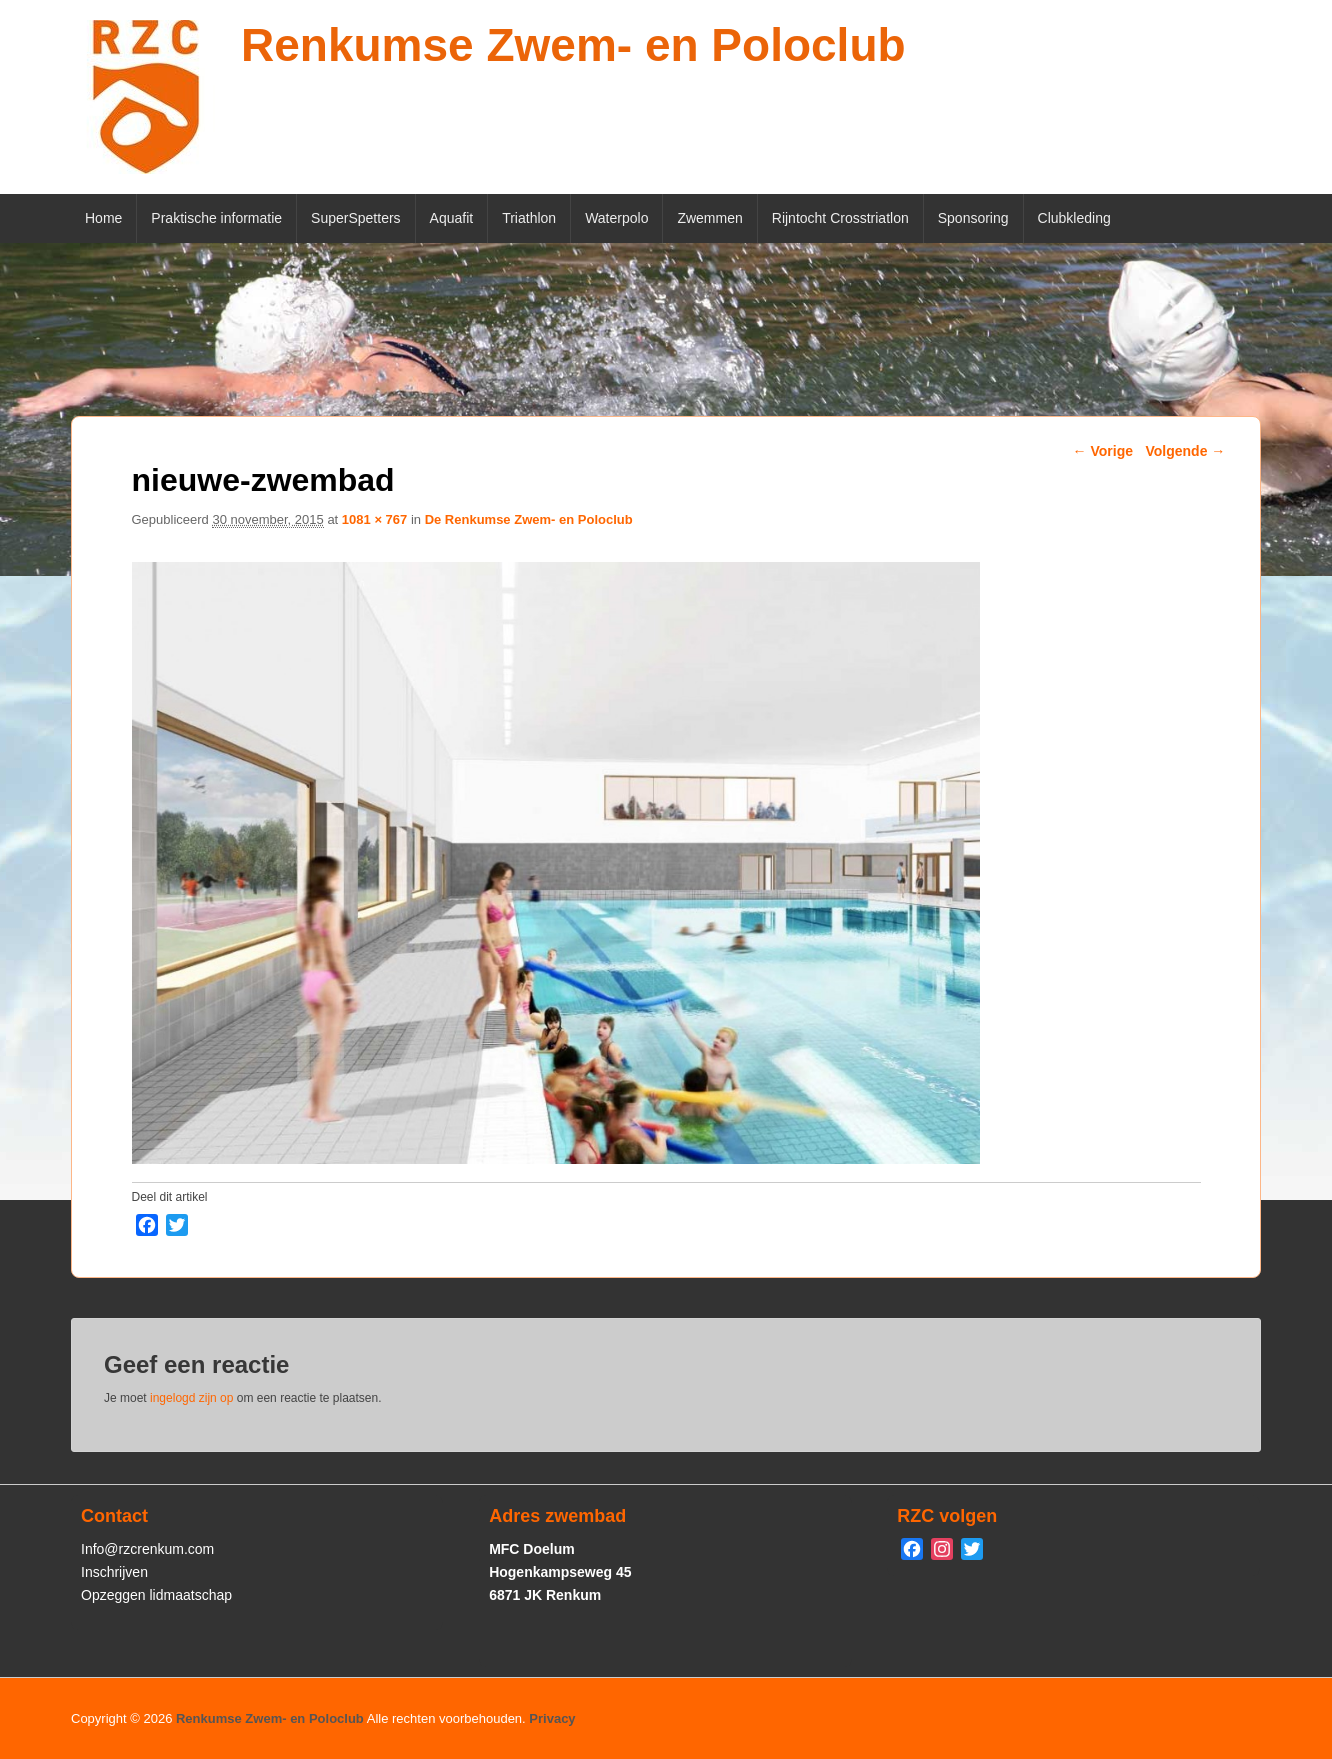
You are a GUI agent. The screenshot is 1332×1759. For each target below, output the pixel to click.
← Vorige (1103, 451)
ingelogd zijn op (191, 1398)
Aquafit (452, 218)
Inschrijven (114, 1572)
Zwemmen (709, 218)
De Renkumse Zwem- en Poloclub (529, 519)
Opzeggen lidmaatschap (156, 1595)
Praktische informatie (216, 218)
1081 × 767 (374, 519)
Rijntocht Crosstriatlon (840, 218)
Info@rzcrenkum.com (147, 1549)
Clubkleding (1074, 218)
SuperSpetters (356, 218)
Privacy (552, 1718)
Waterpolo (616, 218)
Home (103, 218)
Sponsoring (973, 218)
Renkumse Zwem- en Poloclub (573, 45)
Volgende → (1185, 451)
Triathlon (529, 218)
